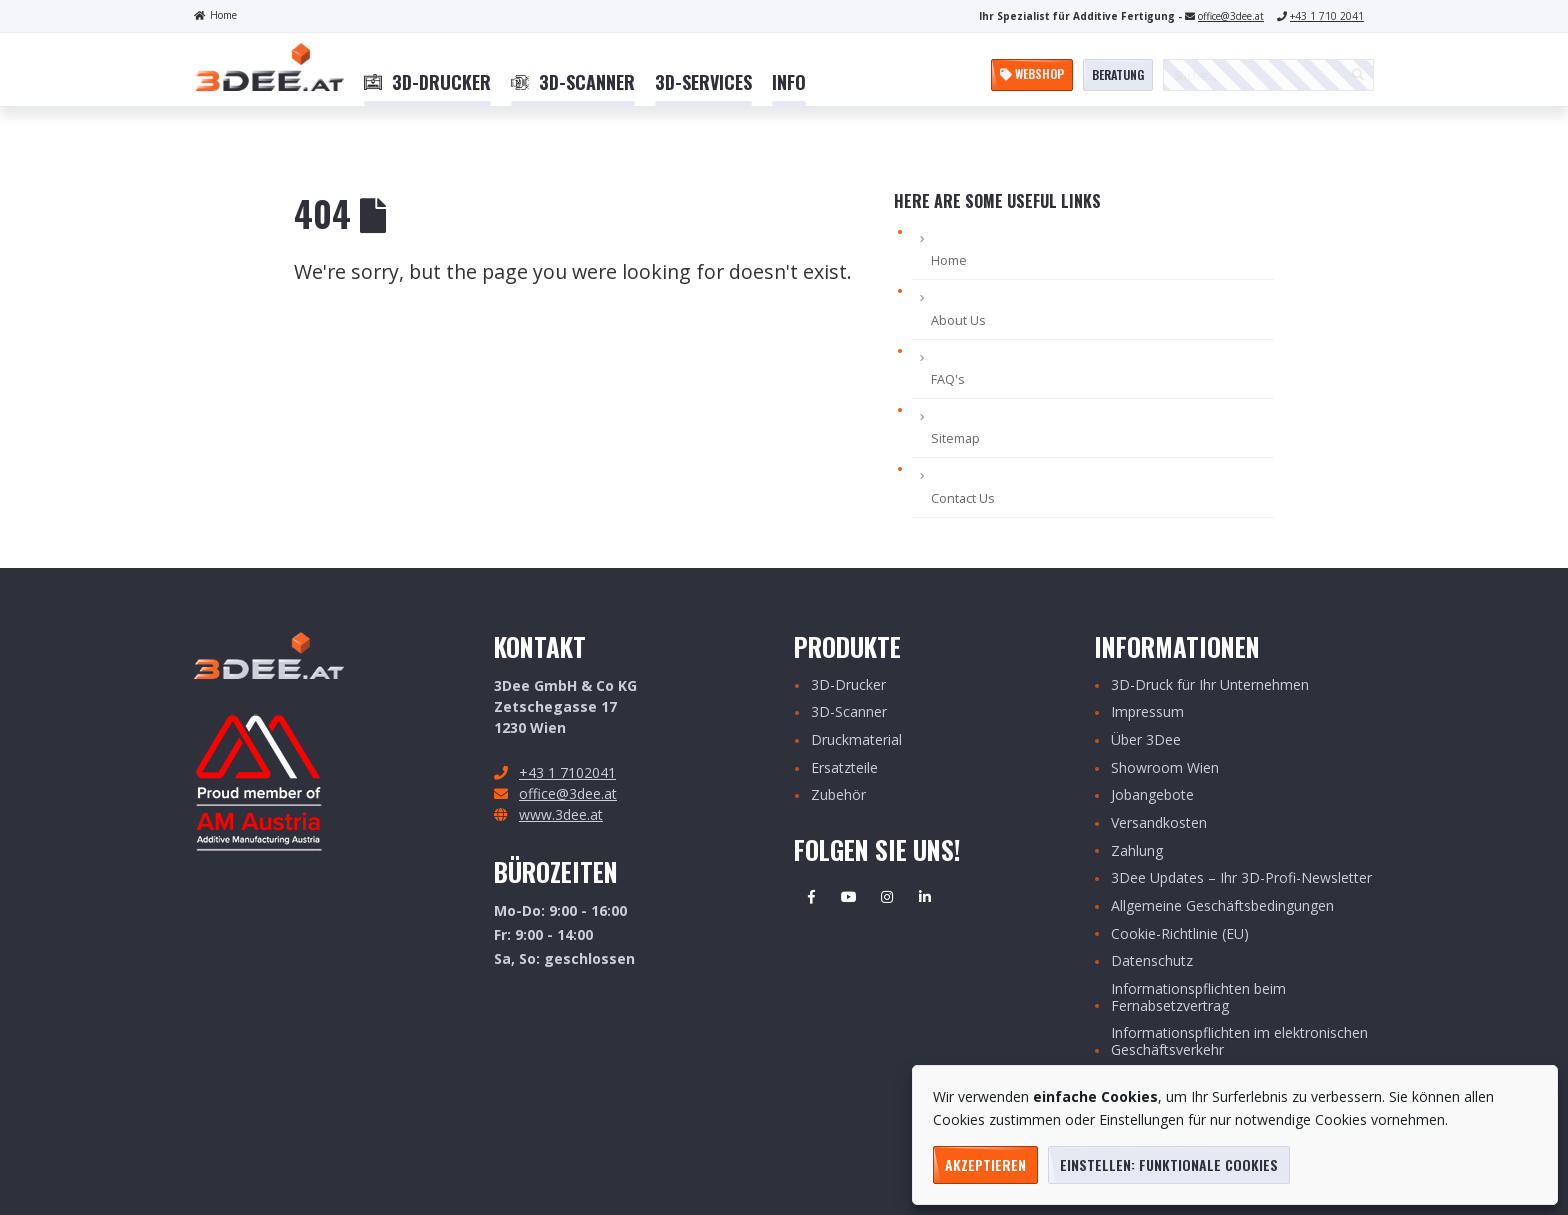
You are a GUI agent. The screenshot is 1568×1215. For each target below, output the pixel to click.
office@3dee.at (1231, 16)
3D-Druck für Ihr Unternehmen (1210, 685)
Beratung (1118, 74)
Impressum (1147, 712)
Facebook (811, 897)
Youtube (849, 897)
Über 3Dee (1146, 740)
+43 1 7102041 (567, 772)
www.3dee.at (561, 814)
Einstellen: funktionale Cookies (1169, 1164)
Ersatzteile (844, 768)
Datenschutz (1152, 961)
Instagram (887, 897)
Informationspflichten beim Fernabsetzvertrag (1198, 998)
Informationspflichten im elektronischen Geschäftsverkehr (1239, 1042)
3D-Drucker (848, 685)
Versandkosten (1159, 823)
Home (215, 15)
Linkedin (925, 897)
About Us (958, 320)
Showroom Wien (1165, 768)
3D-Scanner (849, 712)
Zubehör (838, 795)
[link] (427, 83)
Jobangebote (1152, 795)
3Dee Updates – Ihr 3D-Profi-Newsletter (1241, 878)
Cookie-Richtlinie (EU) (1180, 934)
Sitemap (955, 438)
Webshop (1032, 73)
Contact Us (963, 498)
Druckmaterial (856, 740)
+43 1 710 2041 (1327, 16)
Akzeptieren (985, 1164)
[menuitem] (427, 83)
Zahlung (1137, 851)
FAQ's (948, 379)
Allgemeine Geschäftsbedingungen (1222, 906)
